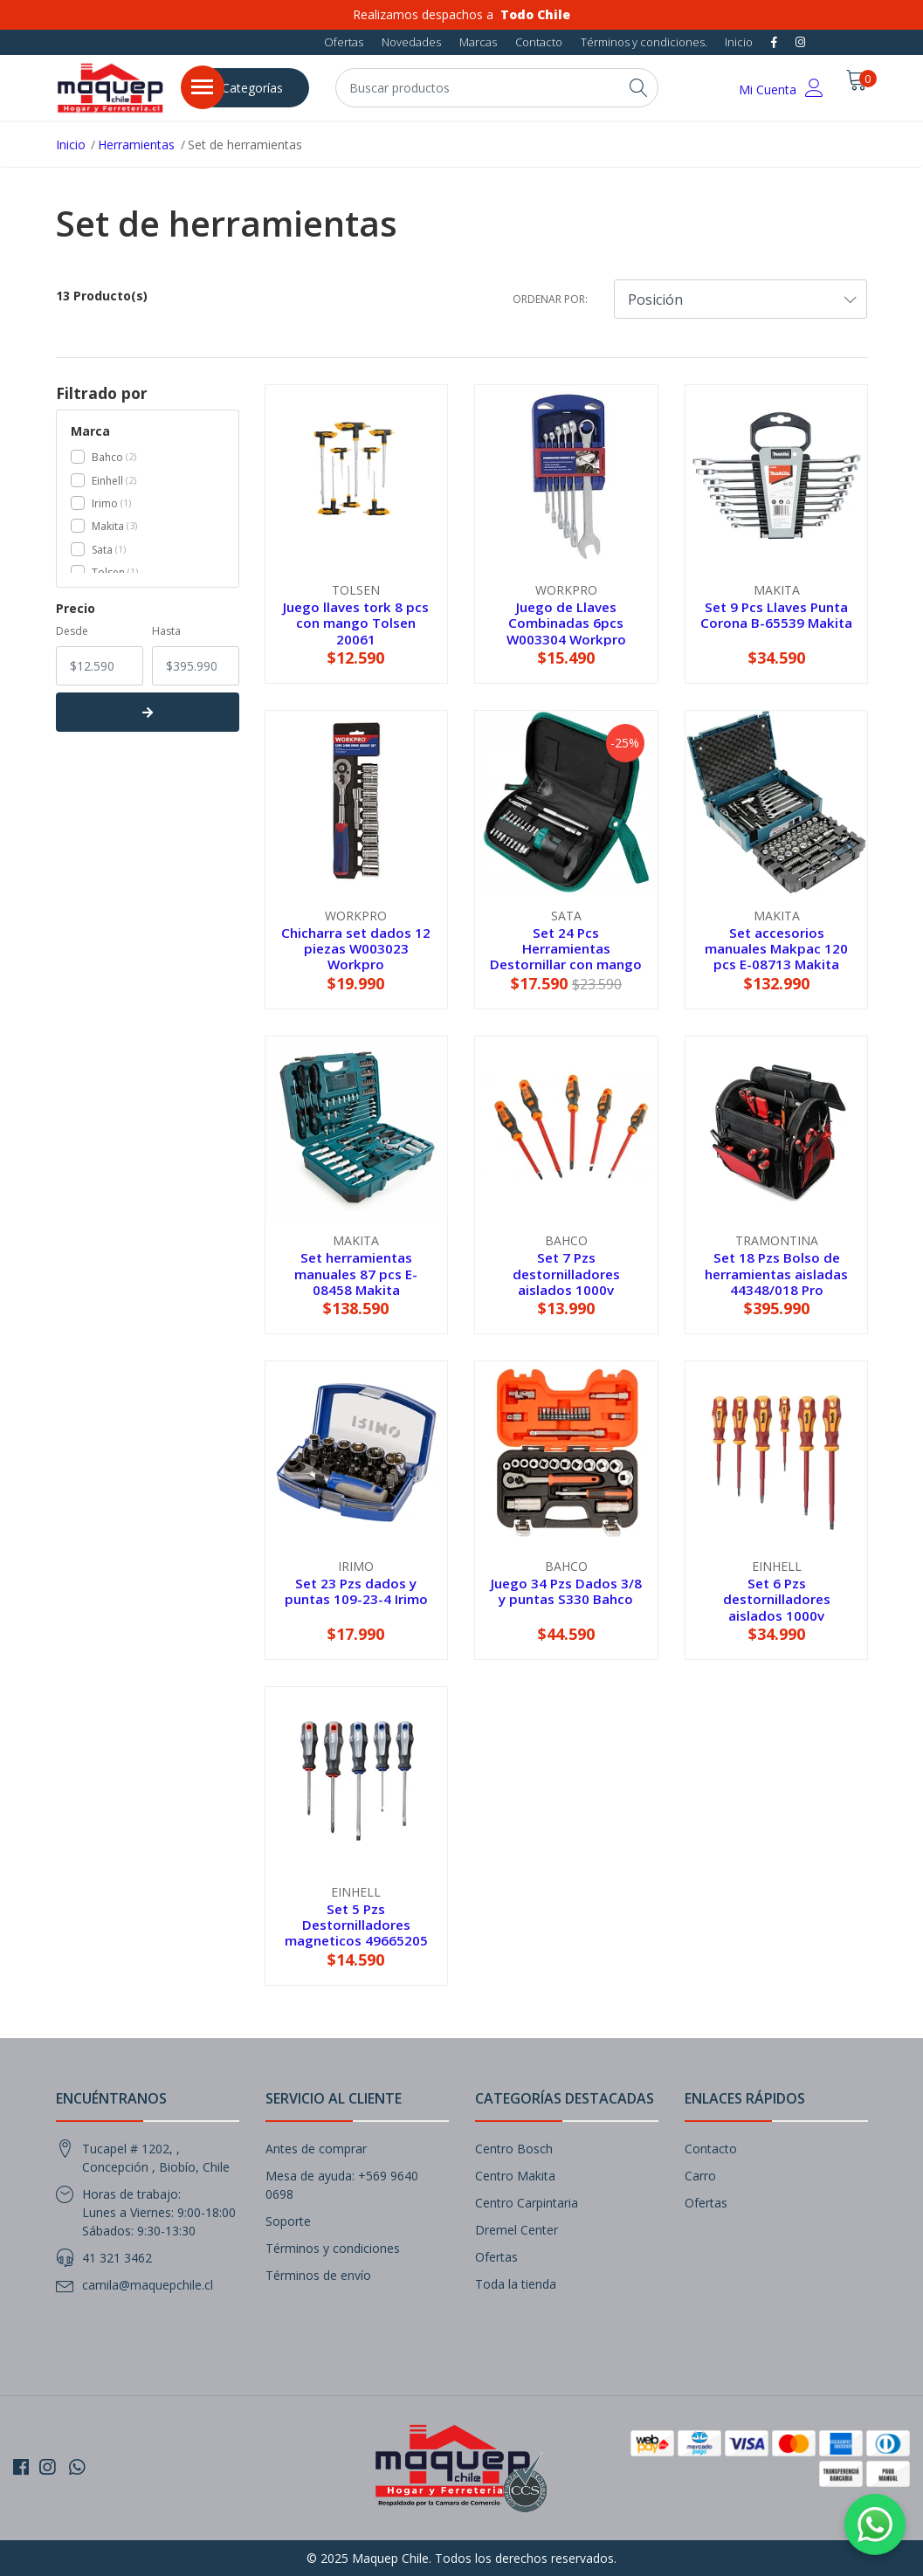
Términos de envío (318, 2275)
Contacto (538, 42)
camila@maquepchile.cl (147, 2284)
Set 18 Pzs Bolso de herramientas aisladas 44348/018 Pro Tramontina (776, 1281)
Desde (72, 630)
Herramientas (136, 144)
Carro (700, 2175)
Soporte (288, 2221)
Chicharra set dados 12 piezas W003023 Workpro (356, 948)
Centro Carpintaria (526, 2202)
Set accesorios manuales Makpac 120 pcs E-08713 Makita (776, 948)
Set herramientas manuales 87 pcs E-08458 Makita (355, 1273)
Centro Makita (515, 2175)
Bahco (107, 457)
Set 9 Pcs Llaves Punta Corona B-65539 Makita (776, 614)
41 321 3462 (117, 2257)
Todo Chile (535, 14)
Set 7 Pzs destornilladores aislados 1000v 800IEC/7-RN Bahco (566, 1281)
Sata (102, 549)
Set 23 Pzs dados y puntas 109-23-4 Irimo (356, 1591)
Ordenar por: (550, 299)
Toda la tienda (515, 2284)
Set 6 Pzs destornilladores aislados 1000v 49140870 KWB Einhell (776, 1607)
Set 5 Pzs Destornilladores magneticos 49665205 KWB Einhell (356, 1933)
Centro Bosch (514, 2148)
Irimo (105, 503)
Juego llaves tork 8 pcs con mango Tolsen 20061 (356, 622)
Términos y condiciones (332, 2248)
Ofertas (343, 42)
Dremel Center (516, 2229)
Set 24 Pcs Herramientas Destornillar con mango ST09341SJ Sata (566, 956)
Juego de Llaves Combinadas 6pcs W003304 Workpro (566, 622)
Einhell (107, 480)
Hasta (166, 630)
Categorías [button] (252, 87)
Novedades (411, 42)
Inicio (739, 42)
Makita (108, 526)
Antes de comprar (316, 2148)
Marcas (478, 42)
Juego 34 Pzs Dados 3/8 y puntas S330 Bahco (566, 1591)
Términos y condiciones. (644, 42)
